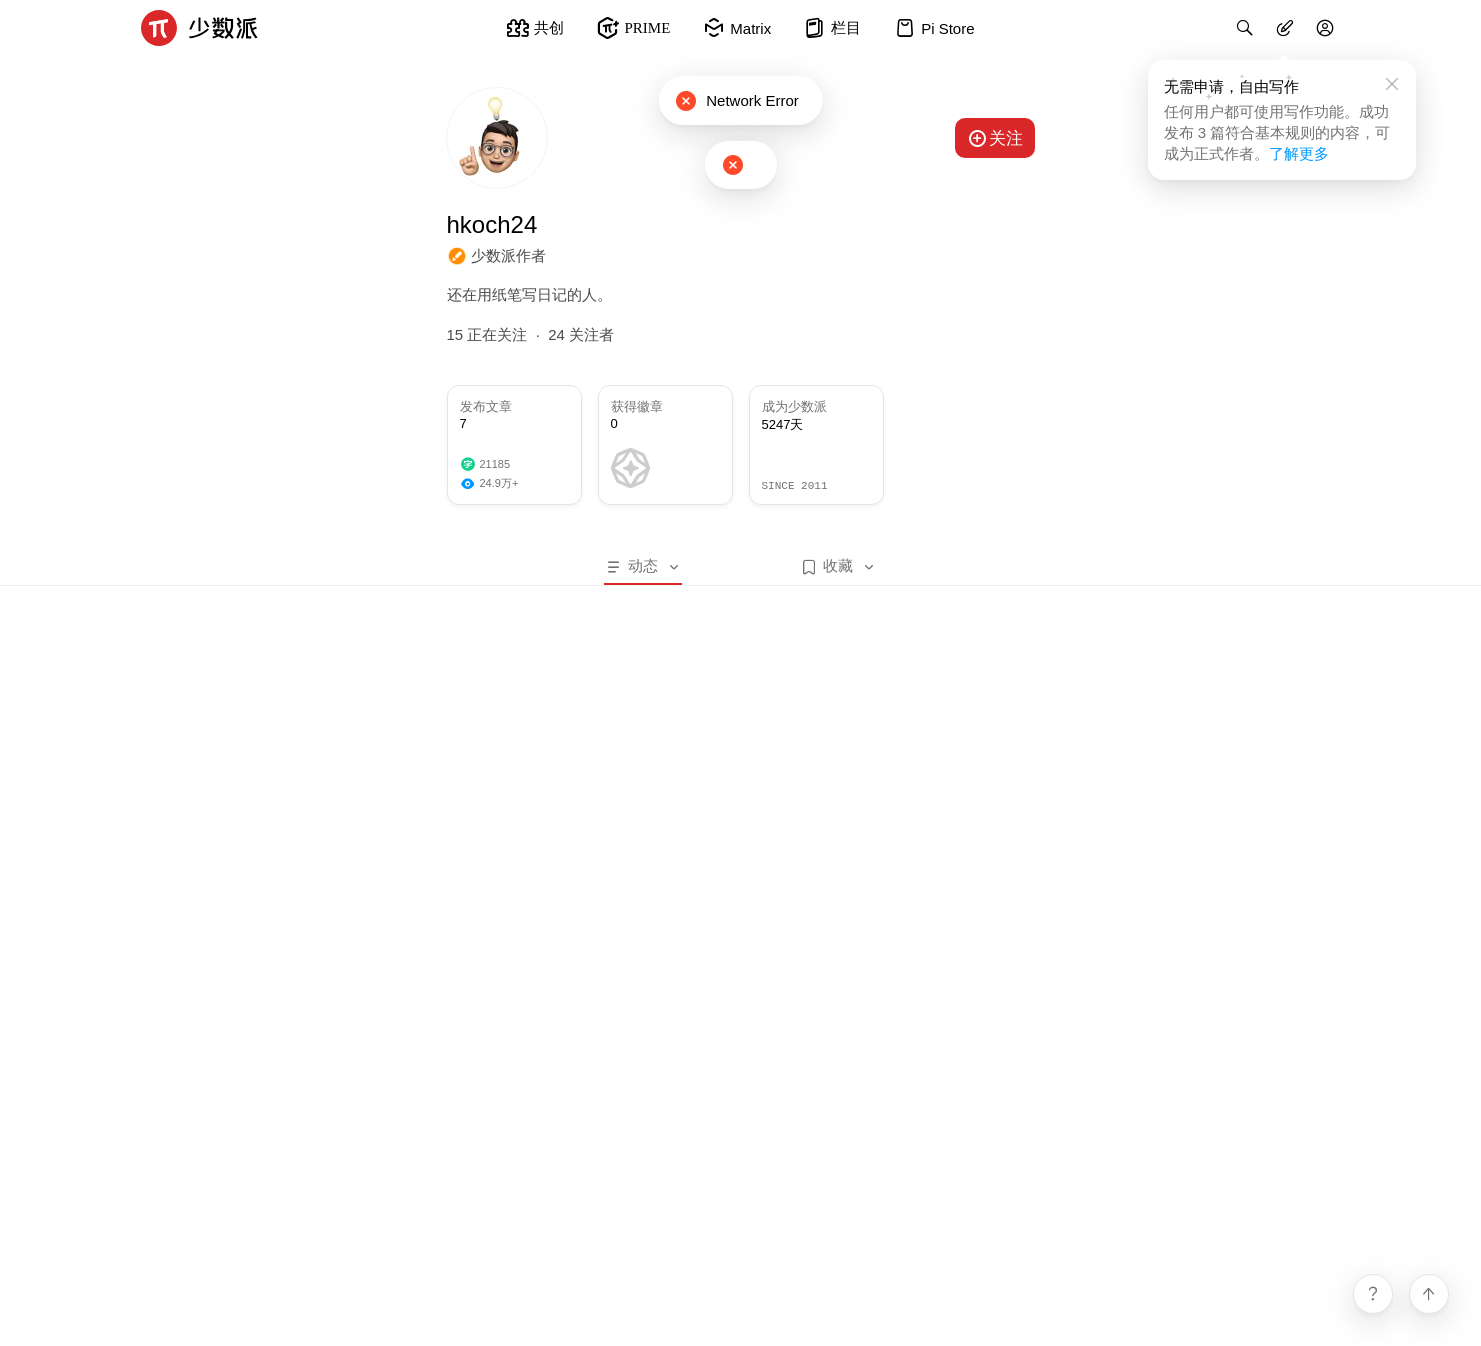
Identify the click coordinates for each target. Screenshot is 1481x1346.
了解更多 (1299, 153)
